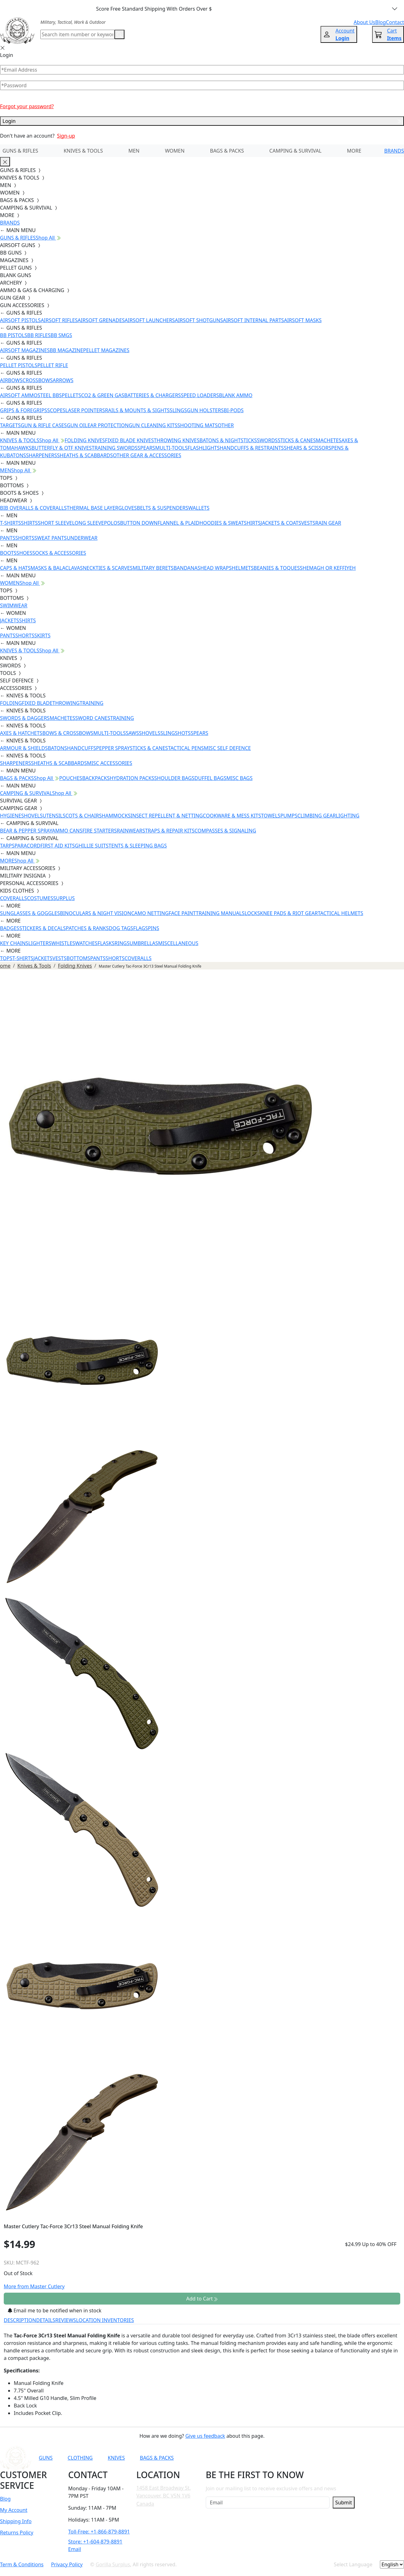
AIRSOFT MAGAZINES (25, 350)
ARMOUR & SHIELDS (24, 748)
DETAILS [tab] (45, 2320)
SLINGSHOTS (175, 733)
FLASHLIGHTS (204, 447)
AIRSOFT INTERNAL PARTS (253, 320)
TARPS (7, 845)
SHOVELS (149, 733)
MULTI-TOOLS (171, 447)
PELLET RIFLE (52, 365)
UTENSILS (54, 815)
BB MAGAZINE (66, 350)
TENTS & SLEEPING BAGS (138, 845)
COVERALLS (13, 898)
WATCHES (86, 943)
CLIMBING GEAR (316, 815)
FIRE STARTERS (99, 830)
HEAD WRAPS (215, 567)
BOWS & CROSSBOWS (67, 733)
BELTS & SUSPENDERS (162, 507)
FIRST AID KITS (57, 845)
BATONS (57, 748)
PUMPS (288, 815)
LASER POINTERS (85, 410)
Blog (5, 2498)
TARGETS (10, 425)
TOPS (6, 958)
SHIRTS (29, 522)
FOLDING (11, 703)
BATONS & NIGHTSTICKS (228, 440)
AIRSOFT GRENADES (101, 320)
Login (202, 121)
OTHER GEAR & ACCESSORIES (147, 455)
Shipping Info (16, 2521)
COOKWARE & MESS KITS (232, 815)
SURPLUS (64, 898)
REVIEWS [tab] (65, 2320)
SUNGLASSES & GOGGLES (30, 913)
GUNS (46, 2457)
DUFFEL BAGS (210, 778)
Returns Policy (16, 2532)
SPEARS (146, 447)
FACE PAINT (182, 913)
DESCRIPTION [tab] (20, 2320)
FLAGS (140, 928)
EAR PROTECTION (108, 425)
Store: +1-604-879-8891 (95, 2541)
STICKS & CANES (297, 440)
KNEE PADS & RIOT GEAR (289, 913)
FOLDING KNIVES (85, 440)
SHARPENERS (41, 455)
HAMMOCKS (116, 815)
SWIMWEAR (14, 605)
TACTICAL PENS (186, 748)
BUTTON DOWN (139, 522)
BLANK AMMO (235, 395)
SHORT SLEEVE (55, 522)
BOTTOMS (78, 958)
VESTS (308, 522)
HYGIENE (10, 815)
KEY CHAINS (14, 943)
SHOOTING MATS (197, 425)
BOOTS (8, 552)
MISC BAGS (239, 778)
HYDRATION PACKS (132, 778)
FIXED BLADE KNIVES (129, 440)
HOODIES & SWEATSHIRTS (230, 522)
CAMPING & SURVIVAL (295, 150)
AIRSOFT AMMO (19, 395)
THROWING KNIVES (176, 440)
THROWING (66, 703)
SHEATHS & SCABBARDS (85, 455)
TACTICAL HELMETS (340, 913)
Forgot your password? (27, 106)
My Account (14, 2510)
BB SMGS (61, 335)
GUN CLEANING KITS (153, 425)
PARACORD (27, 845)
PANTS (7, 537)
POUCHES (70, 778)
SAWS (132, 733)
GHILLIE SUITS (92, 845)
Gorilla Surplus (113, 2564)
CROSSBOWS (38, 380)
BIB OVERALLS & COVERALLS (33, 507)
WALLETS (199, 507)
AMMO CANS (67, 830)
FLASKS (106, 943)
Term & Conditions (21, 2564)
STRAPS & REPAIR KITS (168, 830)
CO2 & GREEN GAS (102, 395)
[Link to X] (320, 2458)
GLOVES (127, 507)
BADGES (9, 928)
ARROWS (63, 380)
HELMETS (243, 567)
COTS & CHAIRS (83, 815)
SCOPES (56, 410)
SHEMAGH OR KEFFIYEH (328, 567)
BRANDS (394, 150)
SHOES (25, 552)
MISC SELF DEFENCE (227, 748)
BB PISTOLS (13, 335)
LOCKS (252, 913)
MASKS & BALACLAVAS (56, 567)
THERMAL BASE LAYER (92, 507)
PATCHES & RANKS (87, 928)
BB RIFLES (39, 335)
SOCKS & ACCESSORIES (59, 552)
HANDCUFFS (81, 748)
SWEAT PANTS (50, 537)
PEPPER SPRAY (113, 748)
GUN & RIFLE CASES (44, 425)
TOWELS (270, 815)
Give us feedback (205, 2435)
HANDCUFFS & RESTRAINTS (252, 447)
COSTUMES (40, 898)
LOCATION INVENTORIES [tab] (105, 2320)
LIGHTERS (40, 943)
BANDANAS (187, 567)
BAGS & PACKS (227, 150)
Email (74, 2549)
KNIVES (116, 2457)
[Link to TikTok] (305, 2458)
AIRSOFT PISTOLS (20, 320)
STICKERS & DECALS (42, 928)
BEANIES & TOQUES (277, 567)
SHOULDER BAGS (174, 778)
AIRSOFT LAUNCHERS (150, 320)
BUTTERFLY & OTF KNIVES (62, 447)
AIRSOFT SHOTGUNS (199, 320)
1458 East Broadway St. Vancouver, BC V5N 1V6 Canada (163, 2495)
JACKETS (9, 620)
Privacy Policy (67, 2564)
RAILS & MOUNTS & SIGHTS (137, 410)
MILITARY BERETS (153, 567)
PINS (153, 928)
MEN (133, 150)
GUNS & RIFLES (20, 150)
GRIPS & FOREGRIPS (23, 410)
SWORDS (267, 440)
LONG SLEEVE (88, 522)
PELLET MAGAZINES (106, 350)
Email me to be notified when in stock (54, 2310)
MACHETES (328, 440)
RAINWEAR (129, 830)
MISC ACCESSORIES (109, 763)
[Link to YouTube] (259, 2458)
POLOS (112, 522)
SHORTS (24, 537)
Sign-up (66, 135)
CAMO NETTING (150, 913)
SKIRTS (42, 635)
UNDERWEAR (82, 537)
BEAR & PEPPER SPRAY (26, 830)
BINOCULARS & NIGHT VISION (95, 913)
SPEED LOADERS (200, 395)
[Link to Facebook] (274, 2458)
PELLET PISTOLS (18, 365)
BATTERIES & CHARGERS (152, 395)
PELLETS (71, 395)
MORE (354, 150)
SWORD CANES (92, 718)
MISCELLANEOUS (178, 943)
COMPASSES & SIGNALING (225, 830)
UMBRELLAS (143, 943)
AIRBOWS (11, 380)
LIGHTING (347, 815)
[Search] (77, 34)
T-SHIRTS (10, 522)
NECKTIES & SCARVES (108, 567)
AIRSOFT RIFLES (59, 320)
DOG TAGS (121, 928)
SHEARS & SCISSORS (307, 447)
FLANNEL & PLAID (178, 522)
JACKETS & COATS (281, 522)
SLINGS (178, 410)
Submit (343, 2502)
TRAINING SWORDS (114, 447)
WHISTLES (63, 943)
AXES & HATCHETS (21, 733)
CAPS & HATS (15, 567)
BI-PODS (234, 410)
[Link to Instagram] (289, 2458)
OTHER (226, 425)
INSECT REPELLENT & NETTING (167, 815)
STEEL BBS (50, 395)
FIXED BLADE (37, 703)
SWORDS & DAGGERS (25, 718)
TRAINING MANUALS (220, 913)
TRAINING (92, 703)
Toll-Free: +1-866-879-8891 (99, 2531)
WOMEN (174, 150)
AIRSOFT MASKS (302, 320)
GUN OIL (77, 425)
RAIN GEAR (328, 522)
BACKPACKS (96, 778)
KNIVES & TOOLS (83, 150)
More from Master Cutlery (34, 2286)
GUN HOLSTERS (205, 410)
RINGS (121, 943)
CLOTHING (80, 2457)
